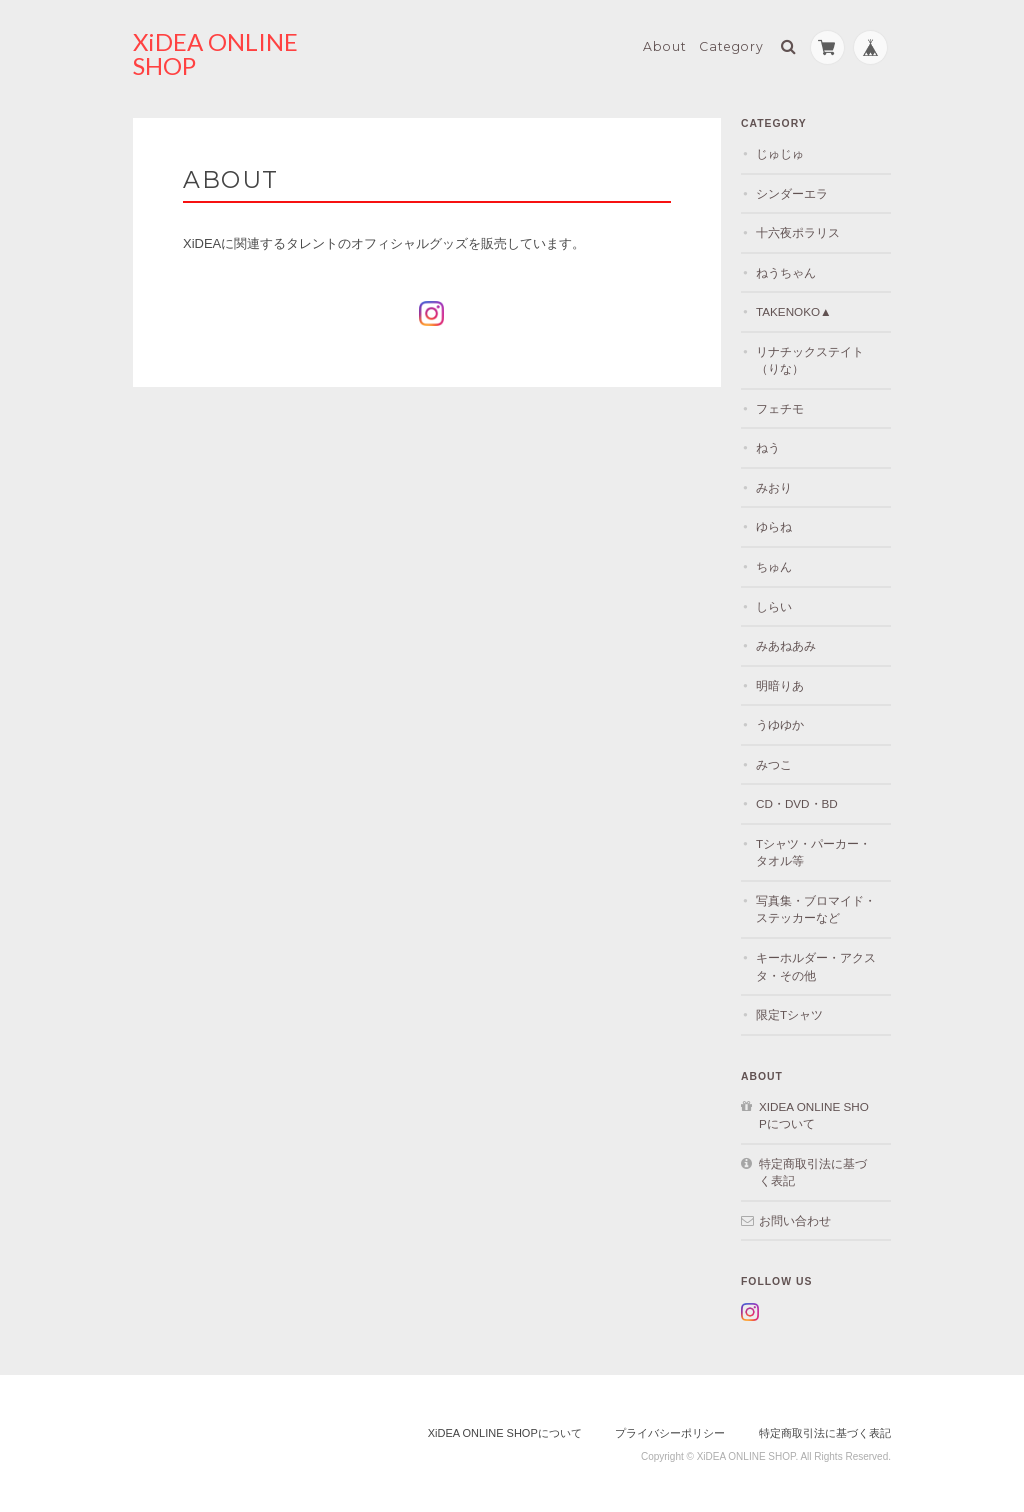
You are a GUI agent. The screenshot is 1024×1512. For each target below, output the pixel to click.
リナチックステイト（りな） (810, 360)
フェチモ (780, 408)
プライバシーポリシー (670, 1433)
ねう (768, 447)
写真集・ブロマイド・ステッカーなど (816, 909)
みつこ (774, 764)
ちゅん (774, 566)
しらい (774, 606)
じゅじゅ (780, 153)
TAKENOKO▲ (794, 311)
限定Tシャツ (789, 1014)
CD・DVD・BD (797, 803)
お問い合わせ (795, 1220)
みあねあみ (786, 645)
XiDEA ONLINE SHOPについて (814, 1115)
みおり (774, 487)
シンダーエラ (792, 193)
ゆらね (774, 526)
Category (731, 46)
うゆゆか (780, 724)
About (665, 46)
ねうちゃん (786, 272)
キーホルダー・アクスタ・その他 (816, 966)
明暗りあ (780, 685)
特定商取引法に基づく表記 (813, 1172)
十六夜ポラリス (798, 232)
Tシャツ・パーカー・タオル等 (813, 852)
